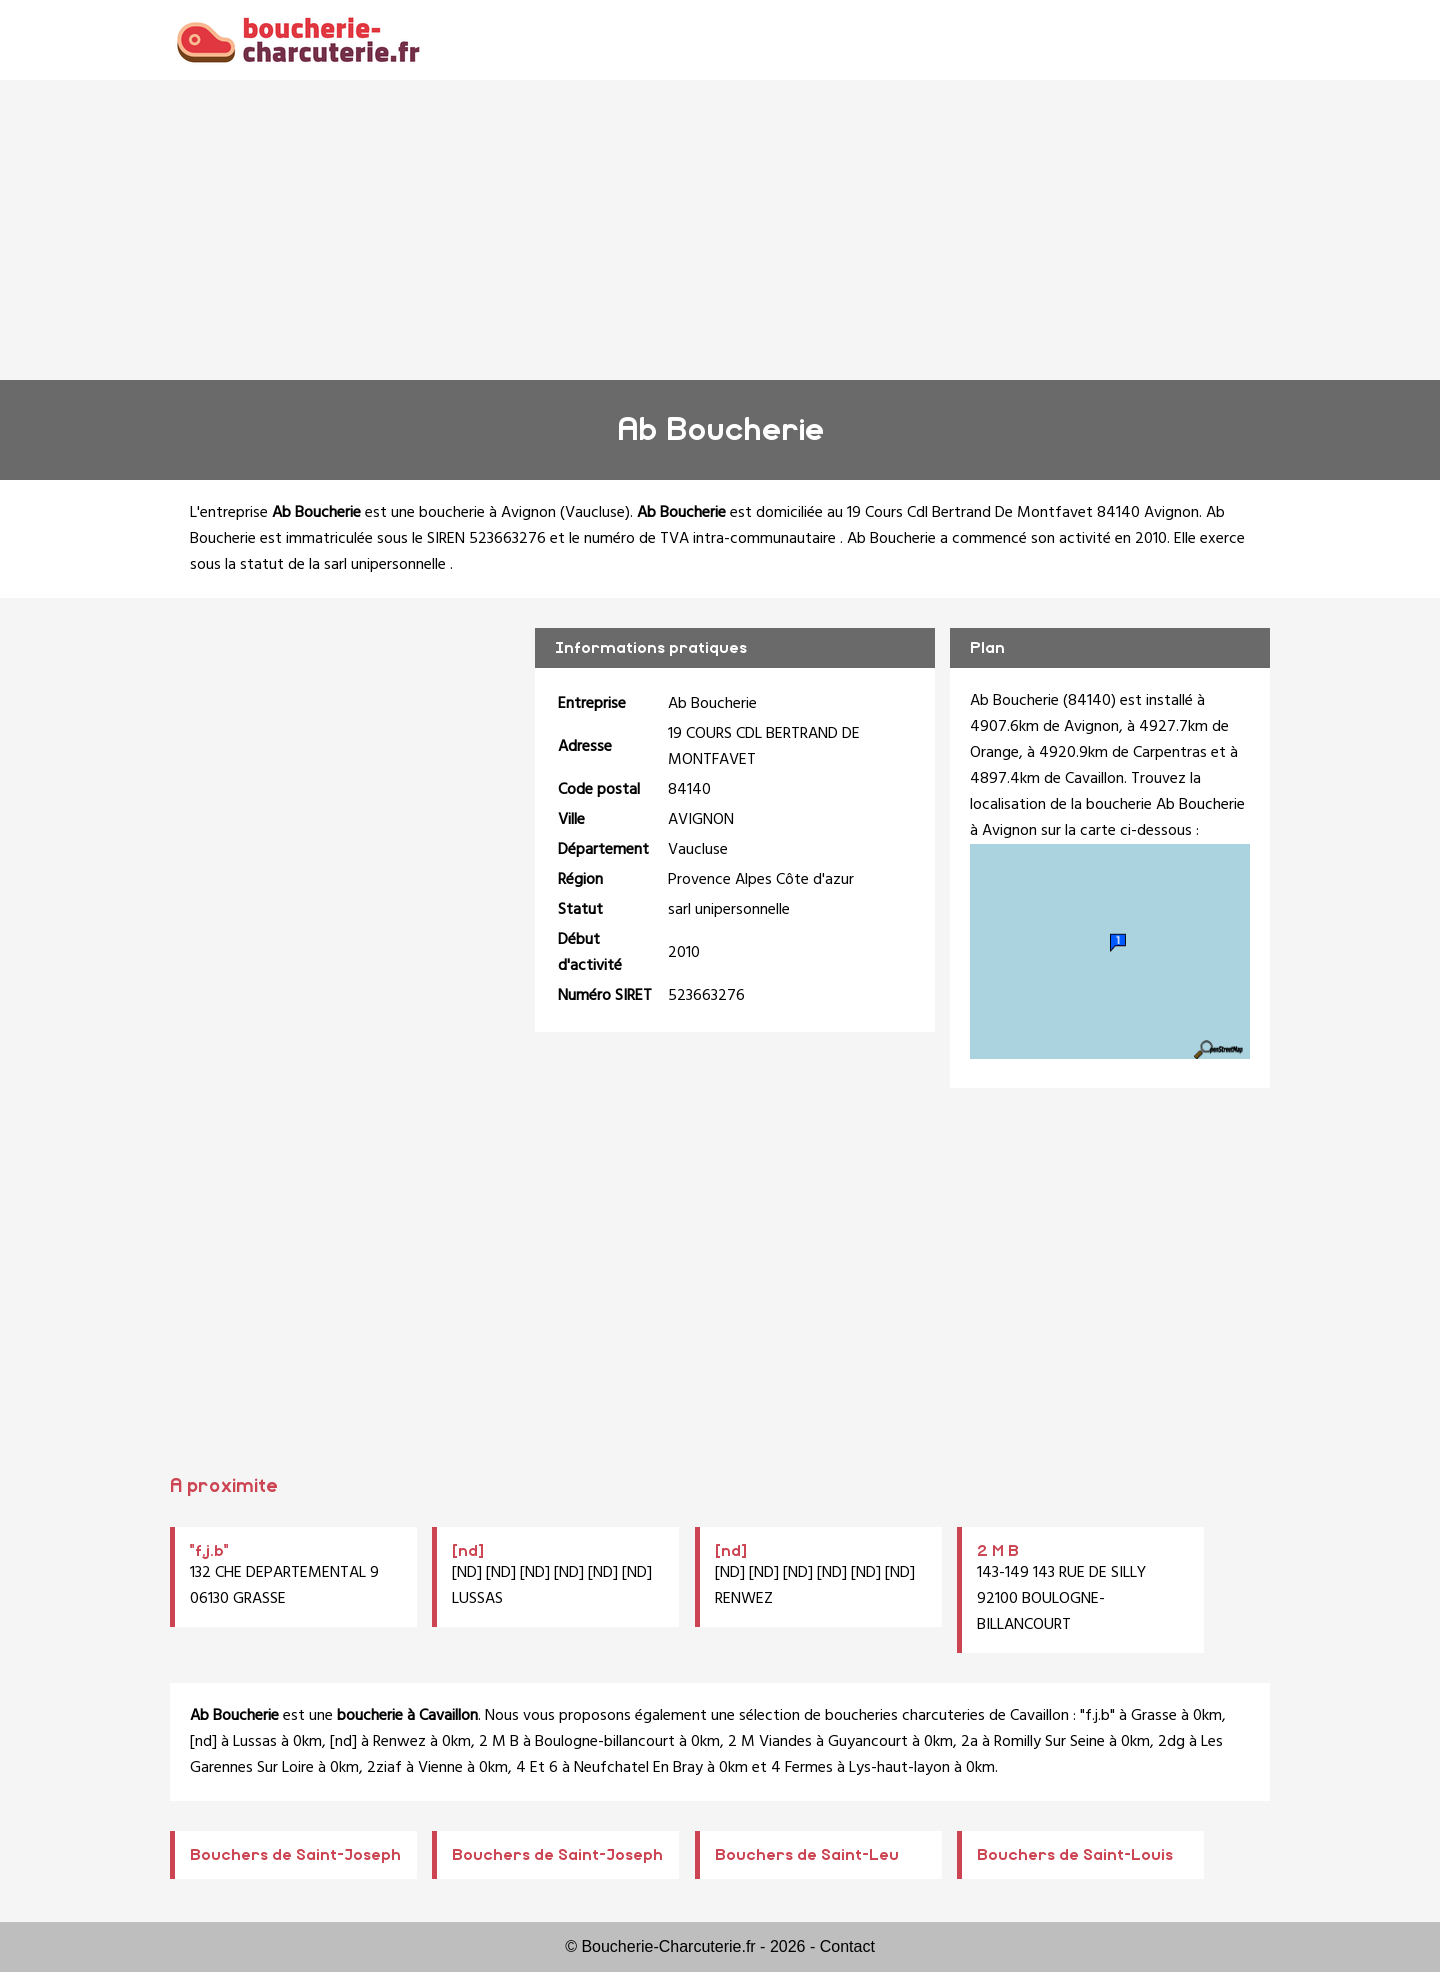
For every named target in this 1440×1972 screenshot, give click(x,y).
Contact (847, 1946)
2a (969, 1742)
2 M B (998, 1551)
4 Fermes (802, 1768)
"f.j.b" (209, 1551)
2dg (1171, 1742)
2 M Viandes (770, 1742)
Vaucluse (595, 513)
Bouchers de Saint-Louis (1075, 1855)
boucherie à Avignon (487, 513)
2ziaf (384, 1768)
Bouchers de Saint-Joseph (295, 1855)
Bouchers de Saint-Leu (807, 1855)
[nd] (468, 1551)
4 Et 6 (537, 1768)
